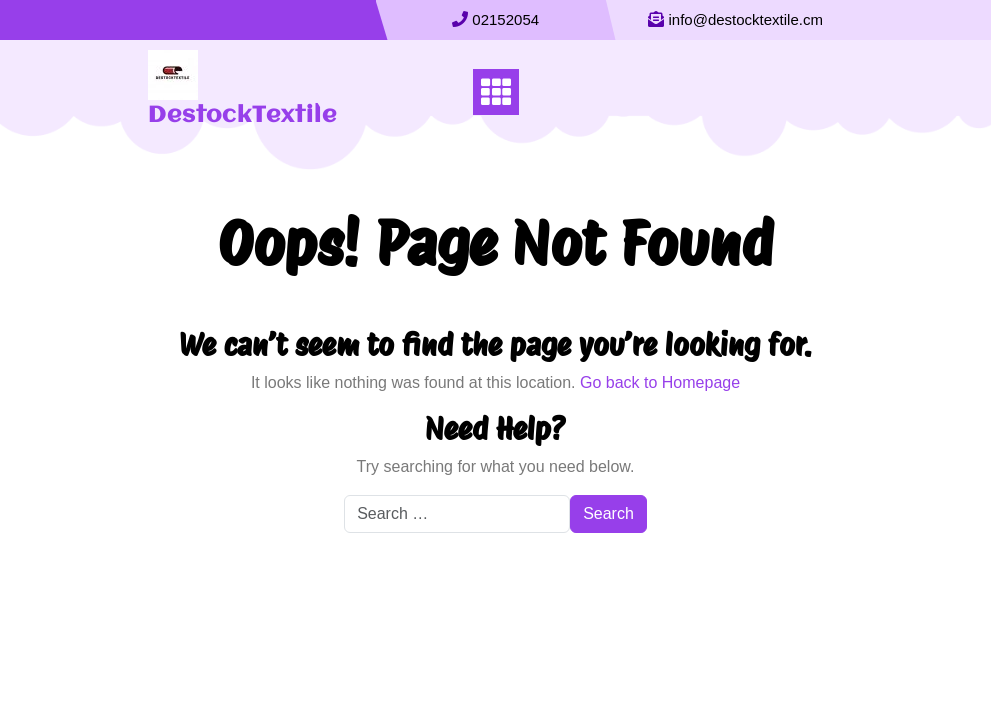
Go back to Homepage (660, 382)
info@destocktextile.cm (746, 19)
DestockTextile (242, 116)
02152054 (505, 19)
